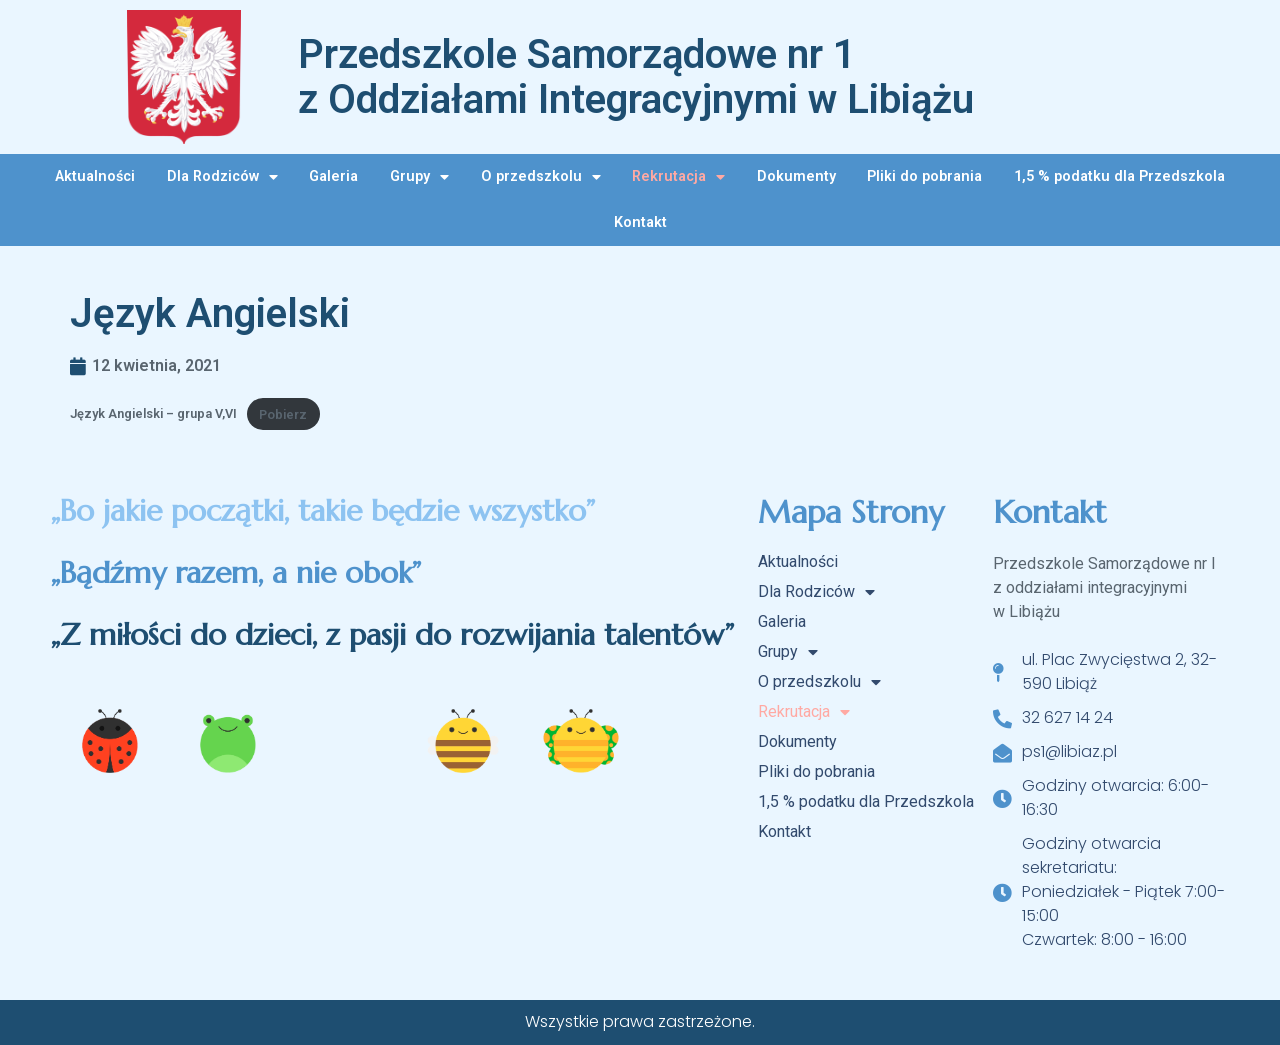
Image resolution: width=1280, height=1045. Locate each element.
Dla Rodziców (222, 177)
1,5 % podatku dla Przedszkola (1119, 176)
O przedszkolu (541, 177)
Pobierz (283, 414)
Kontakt (640, 222)
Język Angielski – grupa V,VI (153, 414)
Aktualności (95, 176)
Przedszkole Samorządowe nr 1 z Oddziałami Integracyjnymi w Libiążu (636, 77)
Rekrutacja (678, 177)
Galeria (333, 176)
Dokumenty (796, 176)
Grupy (419, 177)
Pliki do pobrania (924, 176)
